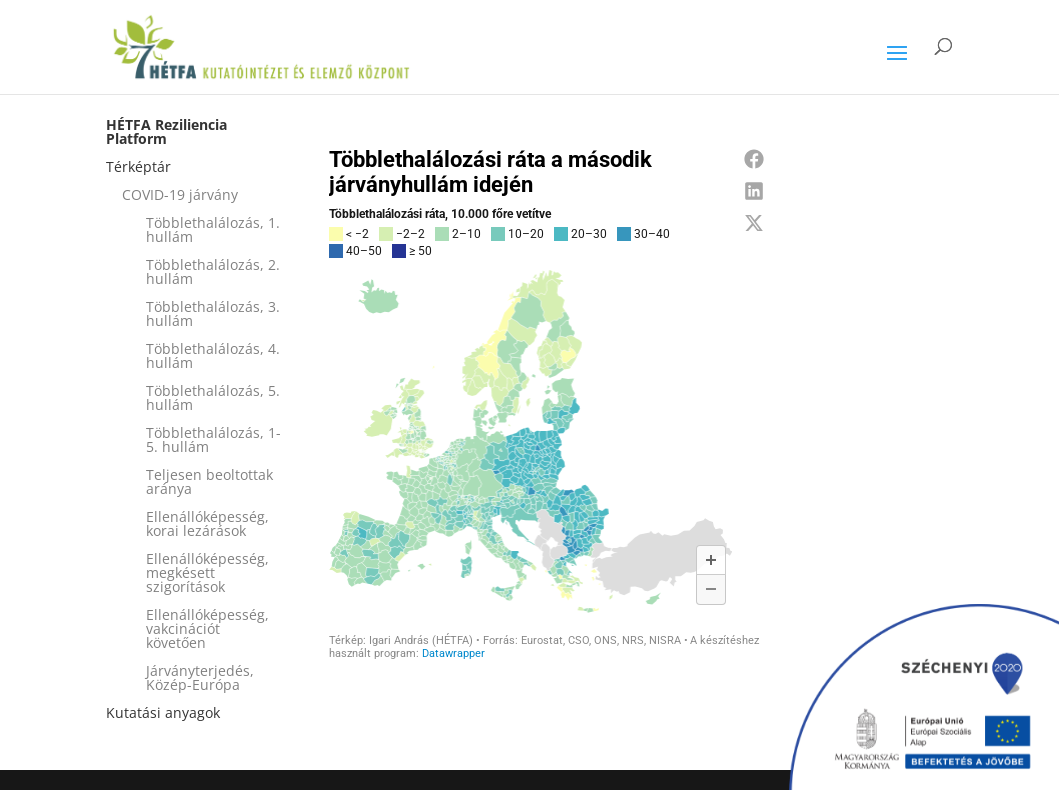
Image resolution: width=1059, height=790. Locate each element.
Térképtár (138, 166)
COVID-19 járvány (180, 194)
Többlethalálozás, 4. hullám (213, 355)
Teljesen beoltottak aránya (209, 481)
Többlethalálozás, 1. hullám (213, 229)
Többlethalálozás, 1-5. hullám (213, 439)
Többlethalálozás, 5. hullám (213, 397)
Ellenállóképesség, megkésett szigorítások (207, 572)
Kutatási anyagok (163, 712)
